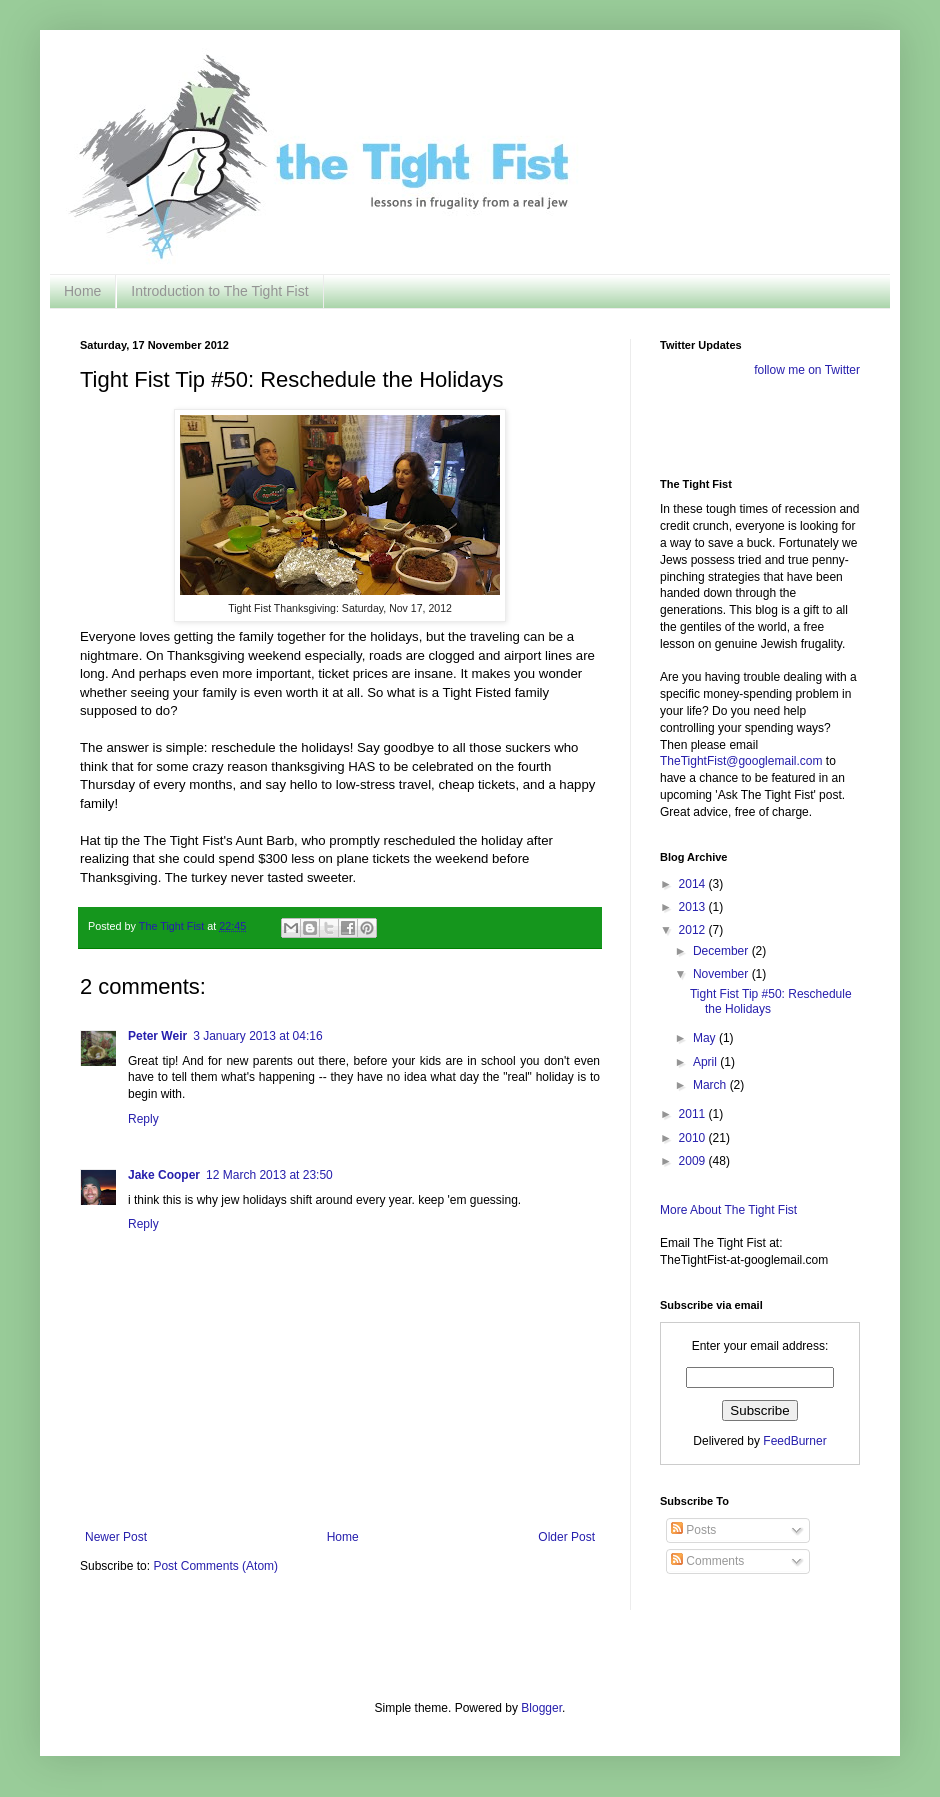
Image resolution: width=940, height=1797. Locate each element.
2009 (694, 1161)
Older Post (566, 1537)
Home (82, 291)
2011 (694, 1114)
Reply (143, 1119)
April (706, 1062)
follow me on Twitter (807, 370)
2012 (694, 930)
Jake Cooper (164, 1175)
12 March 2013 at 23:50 (269, 1175)
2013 (694, 907)
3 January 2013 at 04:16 (257, 1036)
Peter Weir (157, 1036)
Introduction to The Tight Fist (219, 291)
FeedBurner (794, 1441)
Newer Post (116, 1537)
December (722, 951)
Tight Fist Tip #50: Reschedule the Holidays (771, 1001)
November (722, 974)
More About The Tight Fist (728, 1210)
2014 (694, 884)
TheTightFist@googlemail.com (741, 761)
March (711, 1085)
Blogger (541, 1708)
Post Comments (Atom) (215, 1566)
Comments (707, 1561)
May (706, 1038)
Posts (693, 1530)
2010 (694, 1138)
